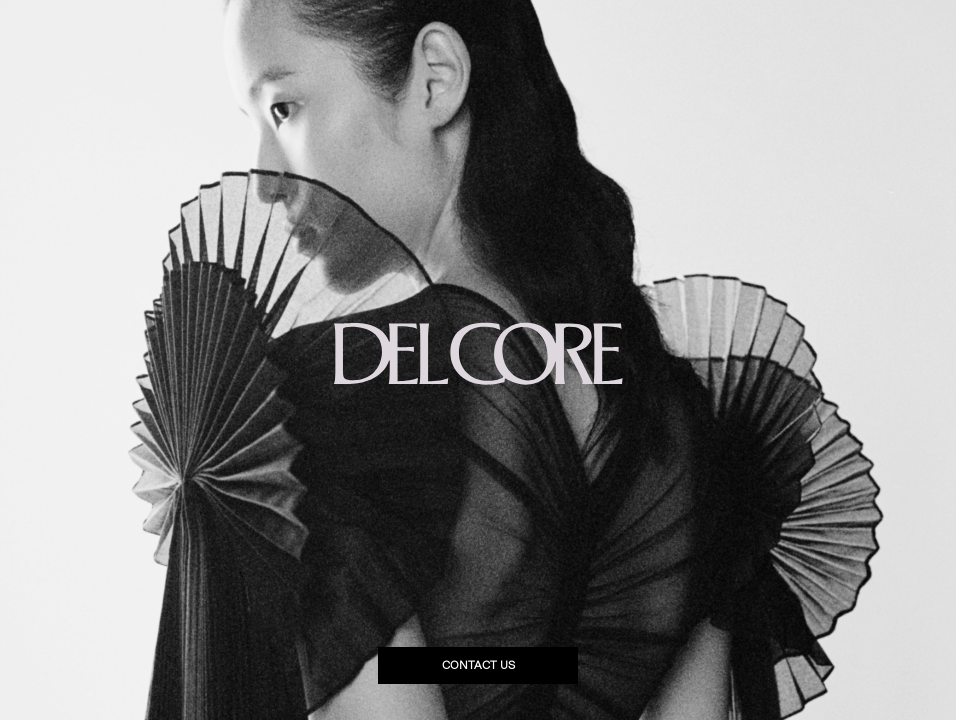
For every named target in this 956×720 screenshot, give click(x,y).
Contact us (478, 665)
